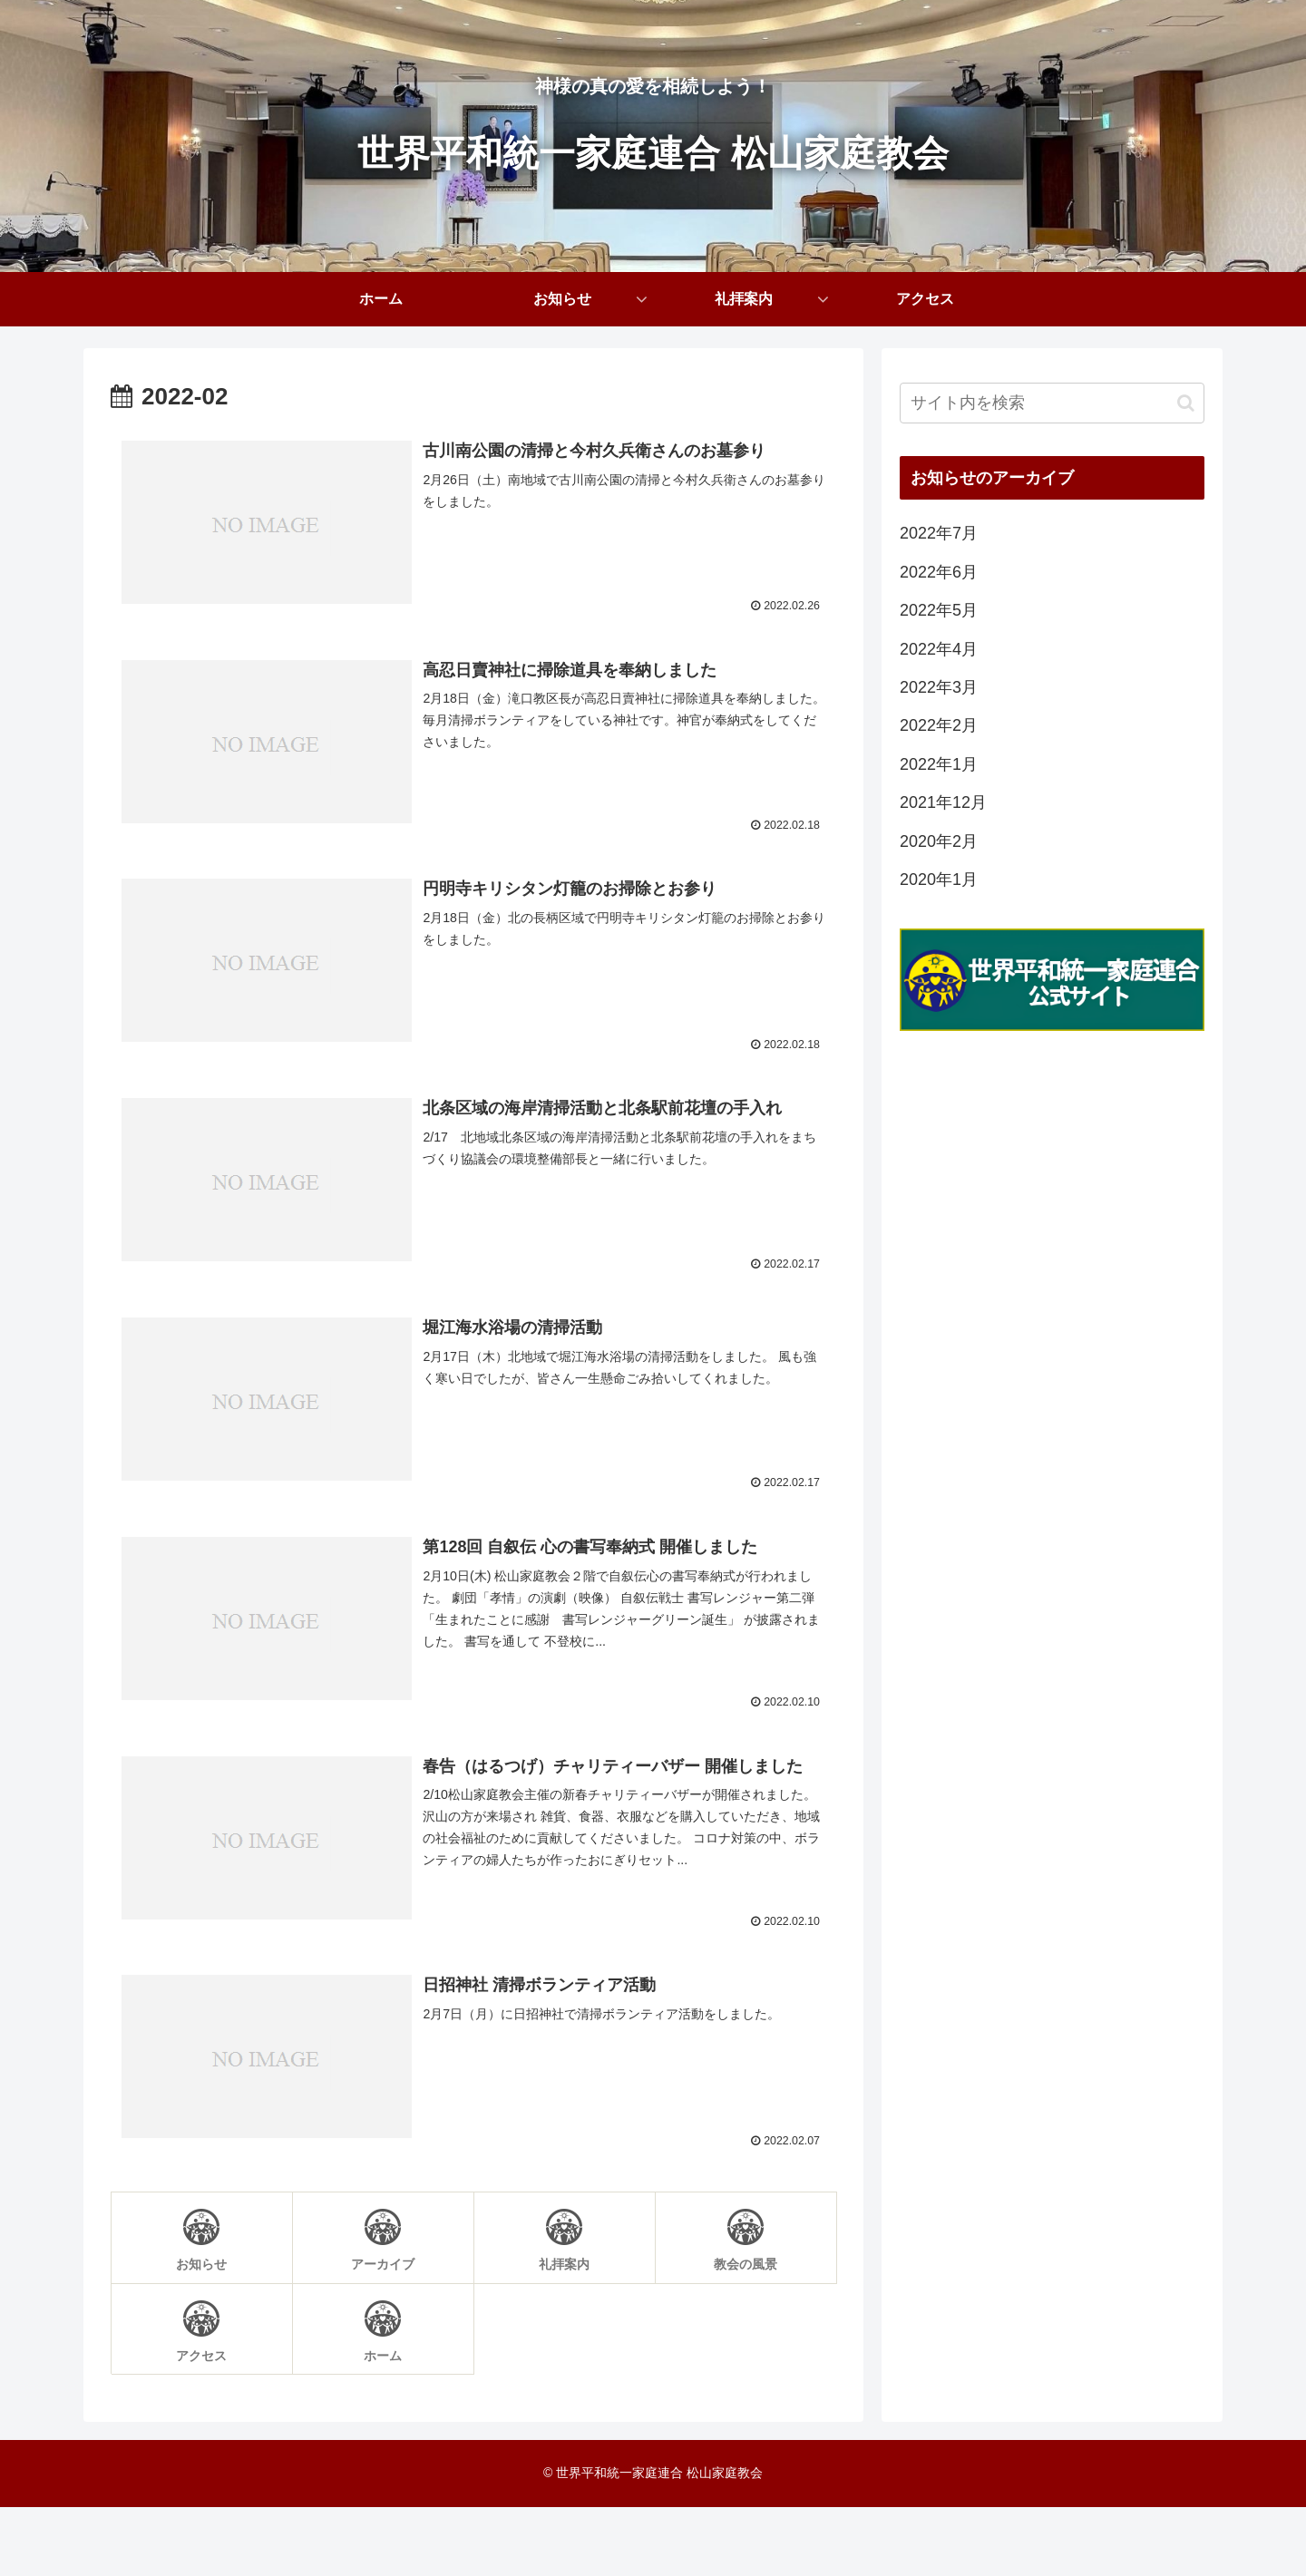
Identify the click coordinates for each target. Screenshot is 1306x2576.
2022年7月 (939, 533)
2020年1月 (939, 879)
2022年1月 (939, 764)
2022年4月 (939, 649)
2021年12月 (943, 802)
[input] (1052, 403)
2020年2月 (939, 841)
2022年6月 (939, 572)
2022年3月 (939, 687)
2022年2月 (939, 725)
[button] (1186, 403)
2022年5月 (939, 610)
